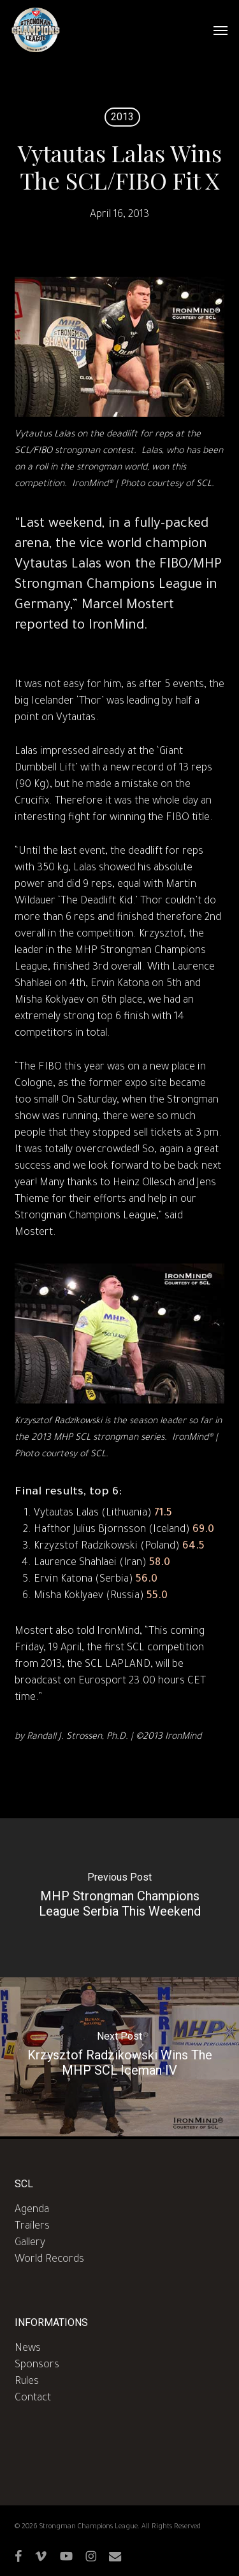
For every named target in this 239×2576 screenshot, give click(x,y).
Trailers (32, 2226)
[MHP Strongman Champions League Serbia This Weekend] (119, 1897)
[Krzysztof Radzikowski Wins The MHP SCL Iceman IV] (119, 2056)
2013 (122, 117)
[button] (221, 30)
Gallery (30, 2243)
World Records (49, 2260)
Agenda (32, 2210)
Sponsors (37, 2365)
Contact (33, 2398)
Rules (27, 2382)
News (28, 2349)
